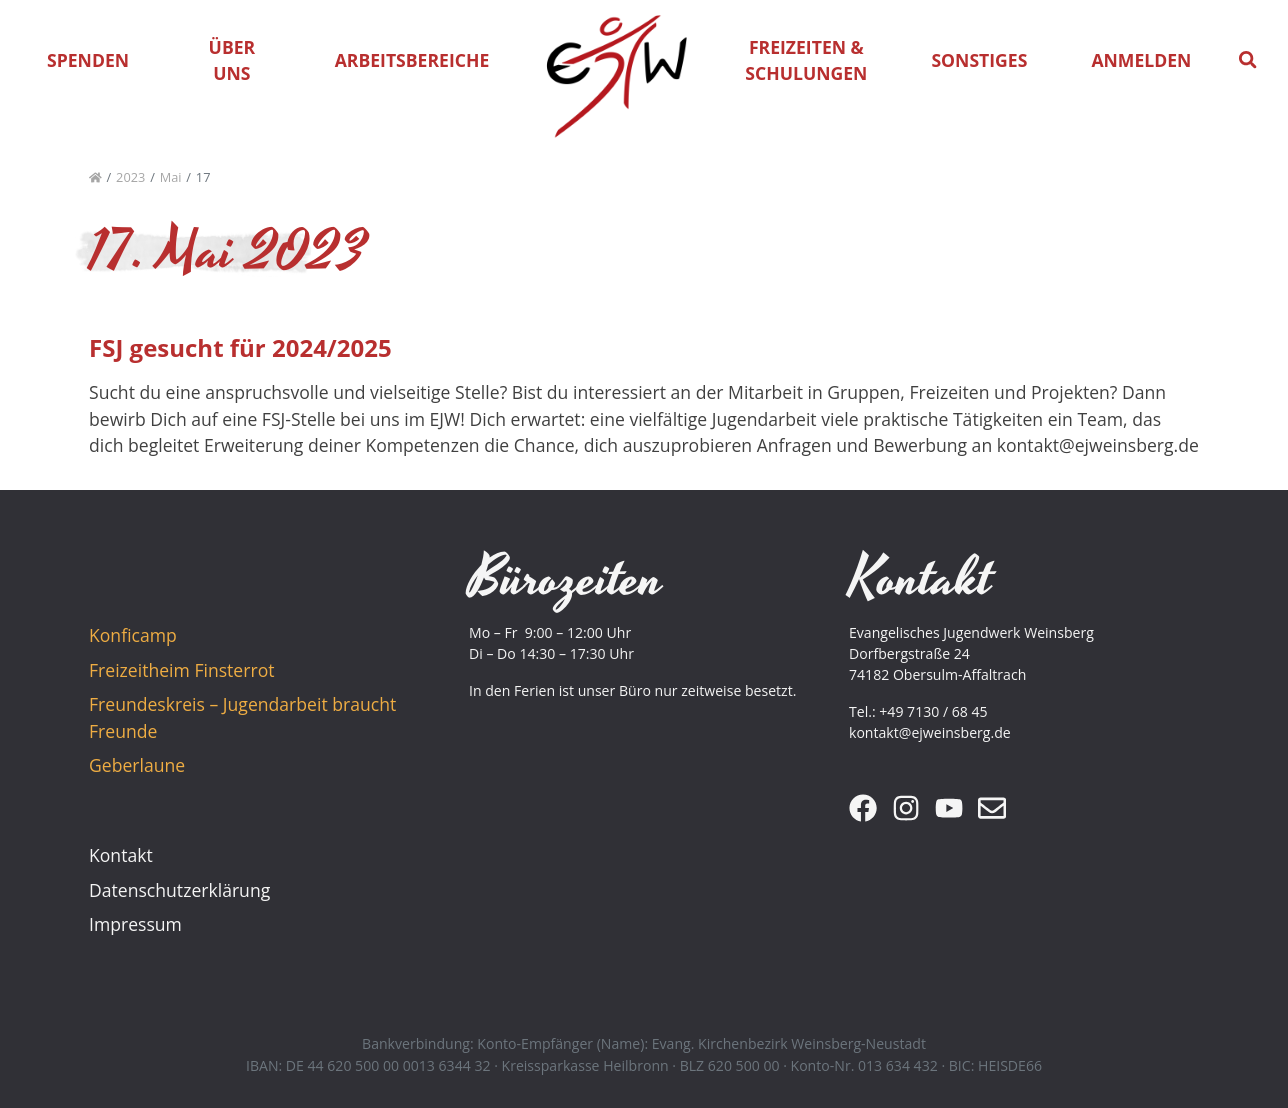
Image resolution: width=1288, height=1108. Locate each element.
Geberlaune (137, 765)
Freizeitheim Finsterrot (181, 670)
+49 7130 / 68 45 (933, 711)
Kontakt (121, 855)
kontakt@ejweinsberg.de (930, 732)
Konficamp (133, 635)
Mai (171, 177)
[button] (1248, 60)
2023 (130, 177)
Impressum (135, 924)
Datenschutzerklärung (179, 890)
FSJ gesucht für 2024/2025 (240, 347)
